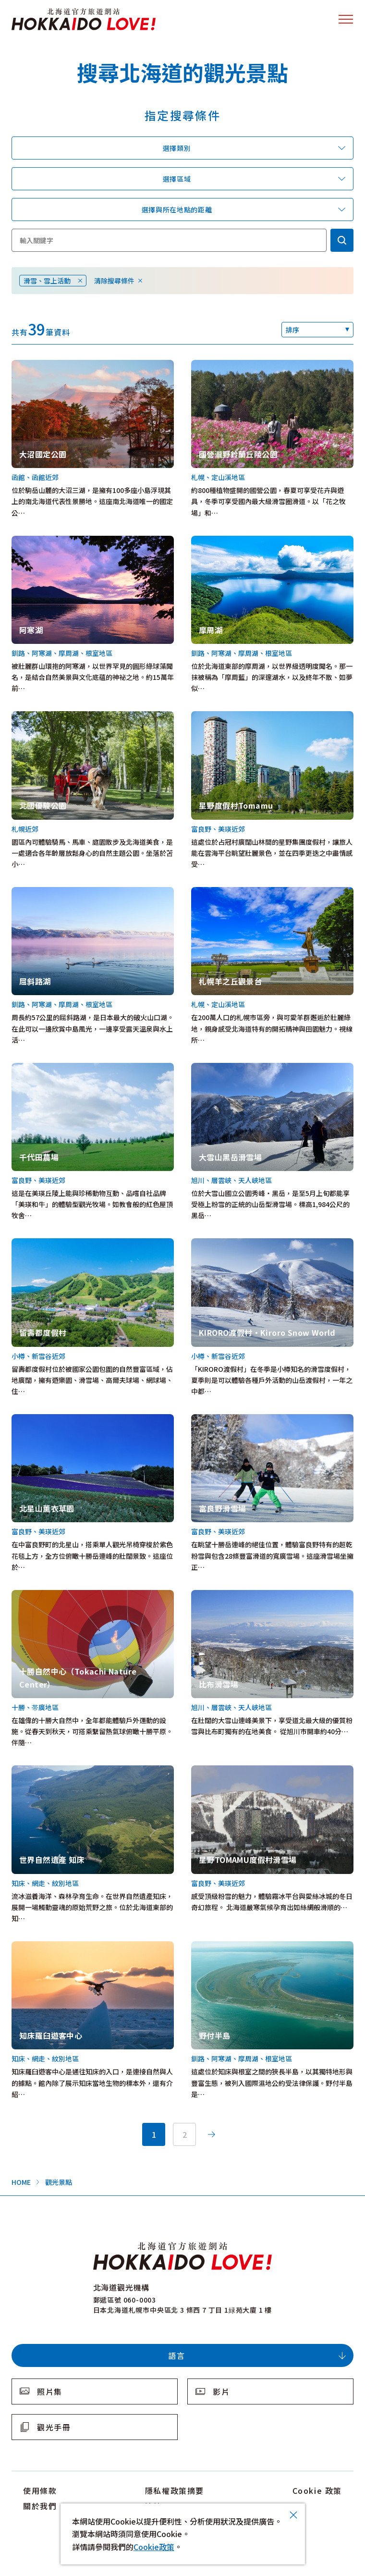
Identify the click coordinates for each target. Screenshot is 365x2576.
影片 (221, 2391)
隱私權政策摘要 (174, 2490)
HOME (21, 2182)
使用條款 (40, 2490)
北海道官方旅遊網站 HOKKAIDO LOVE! (84, 19)
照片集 (49, 2391)
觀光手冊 (54, 2427)
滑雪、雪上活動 (47, 280)
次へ (211, 2134)
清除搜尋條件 (114, 280)
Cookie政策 (154, 2546)
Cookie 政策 (317, 2490)
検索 (341, 240)
